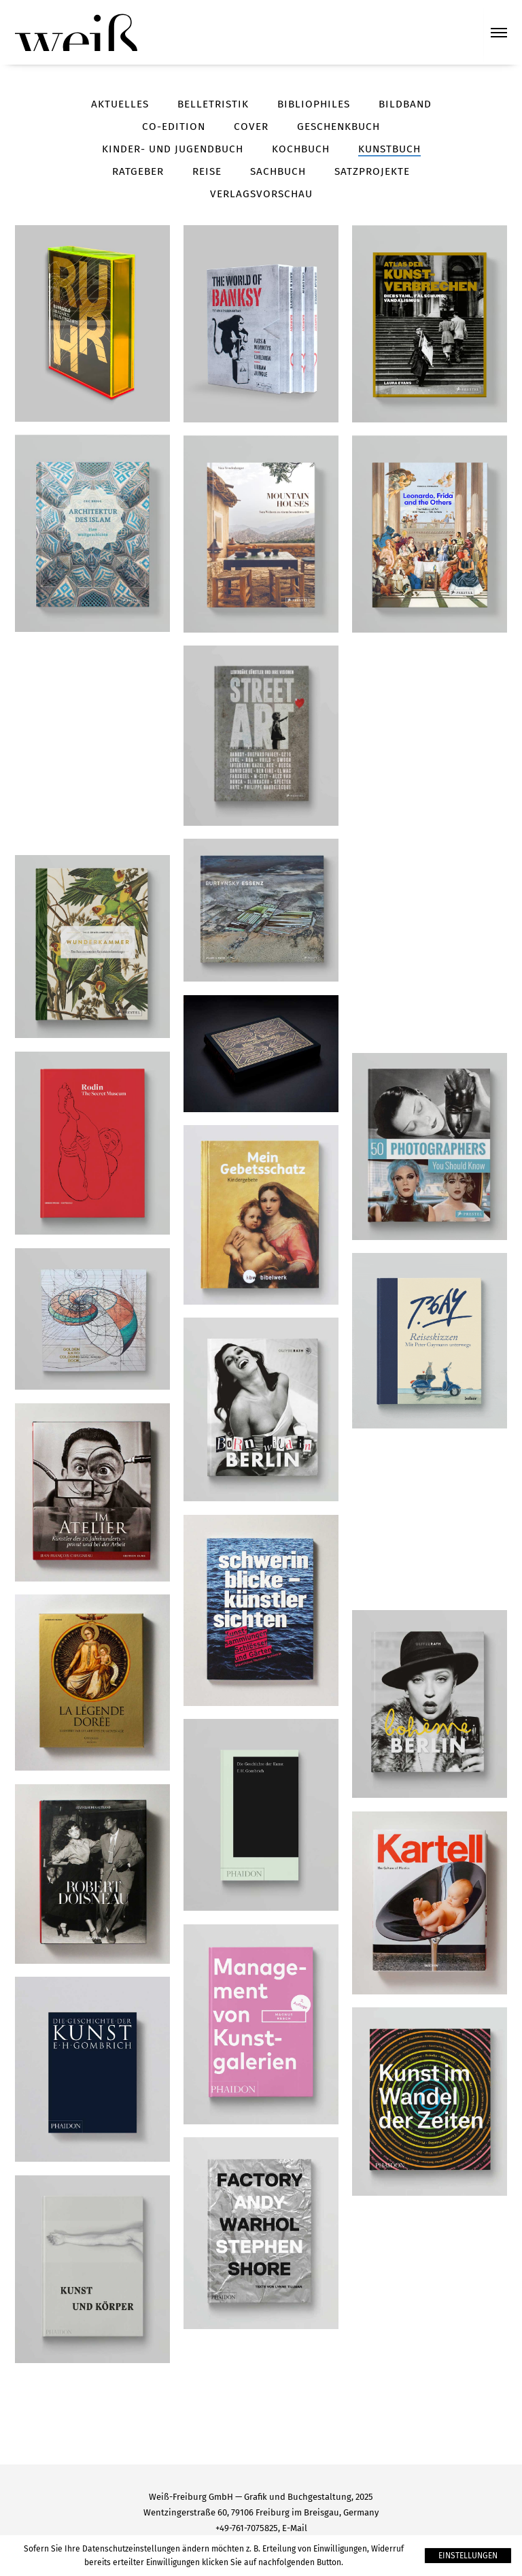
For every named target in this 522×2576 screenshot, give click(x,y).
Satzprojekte (372, 171)
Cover (251, 126)
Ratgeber (138, 171)
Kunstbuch (389, 149)
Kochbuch (301, 149)
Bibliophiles (313, 104)
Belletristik (213, 104)
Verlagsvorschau (261, 194)
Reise (207, 171)
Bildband (405, 104)
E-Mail (294, 2528)
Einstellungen (468, 2555)
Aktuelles (120, 104)
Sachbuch (278, 171)
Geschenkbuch (338, 126)
